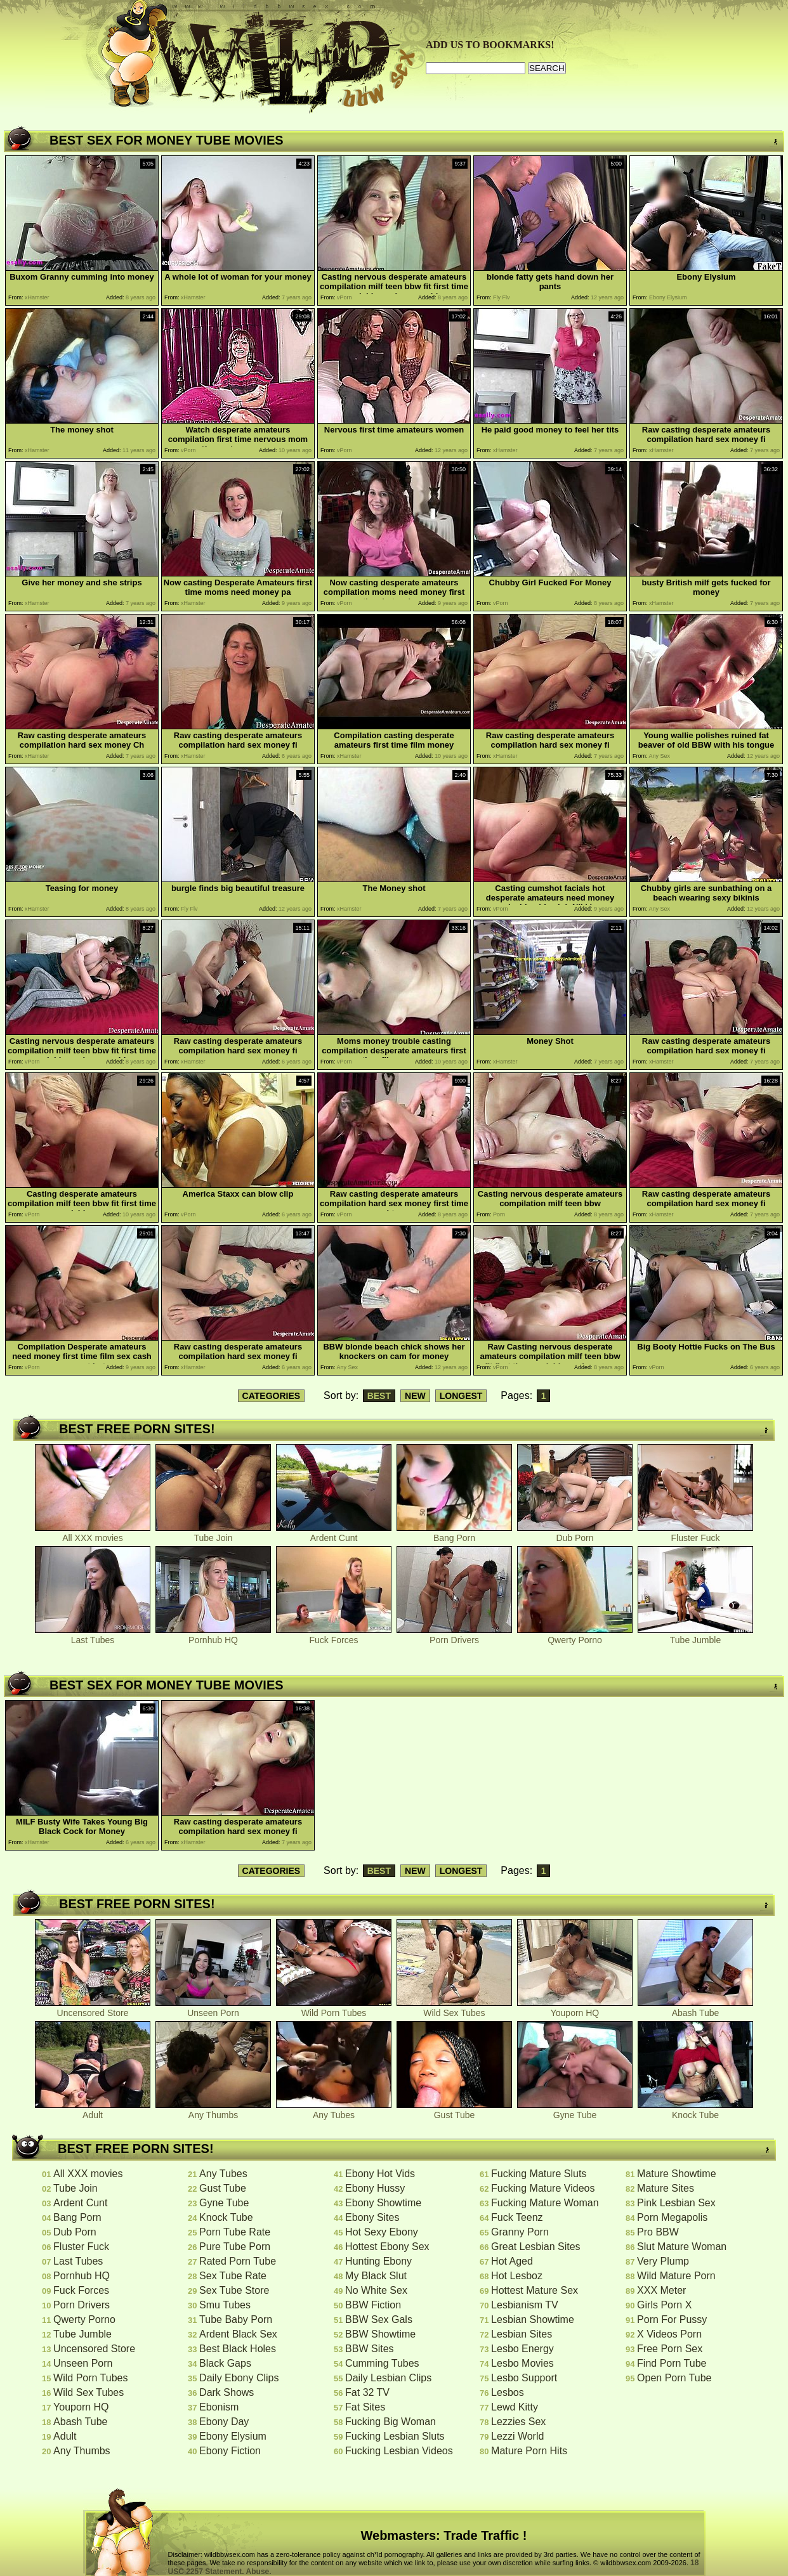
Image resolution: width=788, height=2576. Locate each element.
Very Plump (663, 2261)
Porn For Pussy (672, 2319)
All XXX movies (92, 1534)
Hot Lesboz (516, 2275)
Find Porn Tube (671, 2363)
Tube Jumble (695, 1636)
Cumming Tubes (382, 2363)
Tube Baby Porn (235, 2319)
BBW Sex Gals (378, 2319)
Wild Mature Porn (676, 2275)
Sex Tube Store (234, 2290)
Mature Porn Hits (529, 2450)
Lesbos (507, 2392)
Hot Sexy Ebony (381, 2232)
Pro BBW (658, 2232)
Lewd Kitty (514, 2407)
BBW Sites (369, 2348)
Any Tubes (333, 2111)
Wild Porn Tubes (333, 2009)
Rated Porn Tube (237, 2261)
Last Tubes (92, 1636)
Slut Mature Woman (681, 2246)
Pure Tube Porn (234, 2246)
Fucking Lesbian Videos (399, 2450)
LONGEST (461, 1396)
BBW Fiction (373, 2305)
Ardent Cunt (333, 1534)
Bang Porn (454, 1534)
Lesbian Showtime (532, 2319)
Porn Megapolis (672, 2217)
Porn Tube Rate (234, 2232)
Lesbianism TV (524, 2305)
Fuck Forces (333, 1636)
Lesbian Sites (521, 2334)
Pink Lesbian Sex (676, 2202)
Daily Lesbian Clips (388, 2377)
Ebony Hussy (375, 2188)
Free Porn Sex (669, 2348)
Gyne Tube (575, 2111)
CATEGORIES (271, 1396)
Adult (92, 2111)
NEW (415, 1396)
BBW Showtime (380, 2334)
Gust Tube (454, 2111)
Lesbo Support (524, 2377)
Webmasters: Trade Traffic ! (444, 2535)
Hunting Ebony (378, 2261)
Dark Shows (226, 2392)
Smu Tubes (225, 2305)
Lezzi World (517, 2436)
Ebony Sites (372, 2217)
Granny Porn (520, 2232)
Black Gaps (225, 2363)
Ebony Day (224, 2421)
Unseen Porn (213, 2009)
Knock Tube (695, 2111)
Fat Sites (365, 2407)
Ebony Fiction (230, 2450)
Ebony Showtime (383, 2202)
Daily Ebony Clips (239, 2377)
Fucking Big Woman (390, 2421)
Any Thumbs (213, 2111)
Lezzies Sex (518, 2421)
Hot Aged (512, 2261)
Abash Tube (695, 2009)
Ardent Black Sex (238, 2334)
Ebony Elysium (232, 2436)
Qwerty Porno (575, 1636)
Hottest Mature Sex (534, 2290)
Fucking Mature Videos (542, 2188)
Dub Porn (575, 1534)
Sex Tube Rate (232, 2275)
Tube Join (213, 1534)
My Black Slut (376, 2275)
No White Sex (376, 2290)
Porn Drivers (454, 1636)
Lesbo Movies (522, 2363)
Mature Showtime (676, 2173)
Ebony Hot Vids (380, 2173)
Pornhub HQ (213, 1636)
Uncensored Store (92, 2009)
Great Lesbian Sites (536, 2246)
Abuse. (259, 2571)
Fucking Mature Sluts (538, 2173)
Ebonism (219, 2407)
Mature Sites (665, 2188)
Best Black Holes (237, 2348)
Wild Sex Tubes (454, 2009)
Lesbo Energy (522, 2348)
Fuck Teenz (517, 2217)
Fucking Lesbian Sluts (395, 2436)
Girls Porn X (664, 2305)
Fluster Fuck (695, 1534)
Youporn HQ (575, 2009)
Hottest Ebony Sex (387, 2246)
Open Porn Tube (674, 2377)
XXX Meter (661, 2290)
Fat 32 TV (367, 2392)
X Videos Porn (669, 2334)
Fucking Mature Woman (545, 2202)
